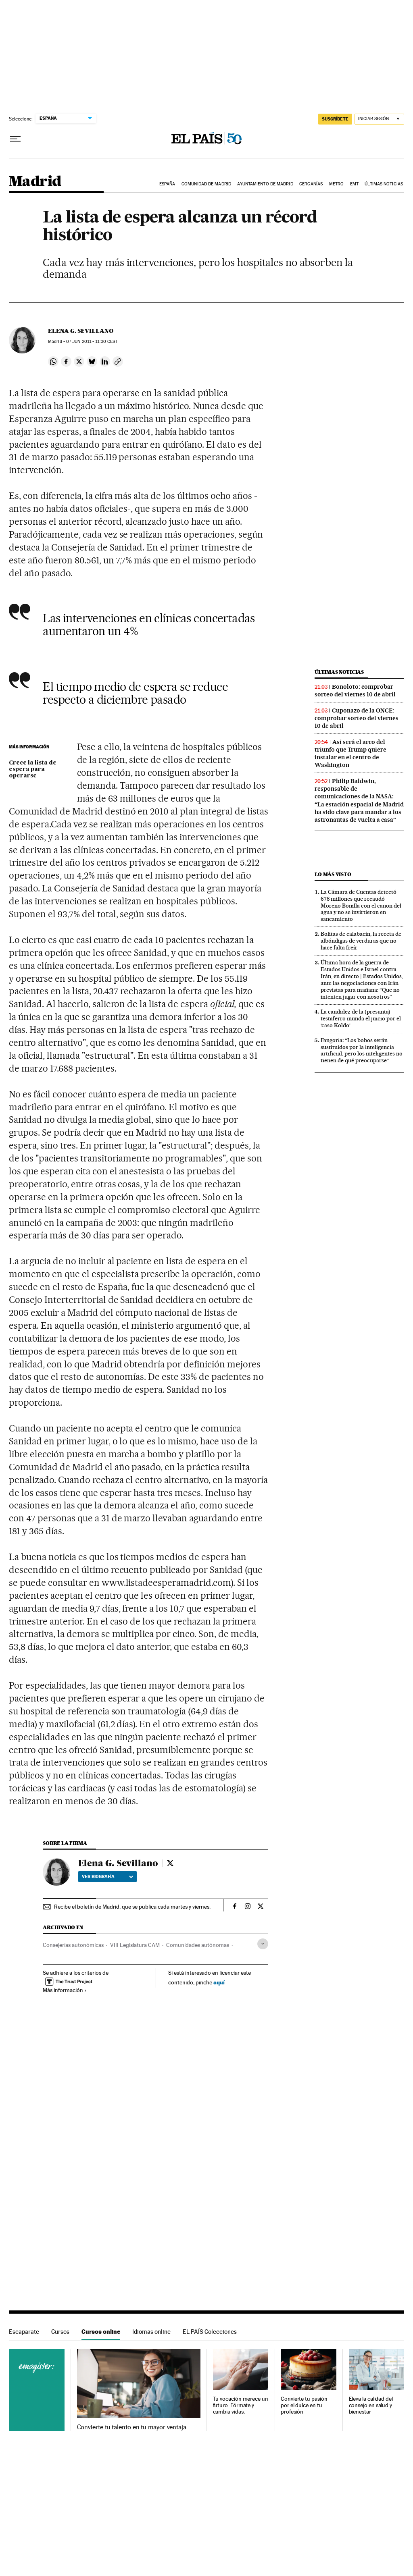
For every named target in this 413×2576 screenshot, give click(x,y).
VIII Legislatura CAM (135, 1945)
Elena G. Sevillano (80, 330)
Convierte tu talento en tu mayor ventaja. (132, 2427)
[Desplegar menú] (15, 139)
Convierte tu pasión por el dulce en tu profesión (304, 2405)
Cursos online (100, 2331)
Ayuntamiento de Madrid (265, 184)
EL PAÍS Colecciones (210, 2331)
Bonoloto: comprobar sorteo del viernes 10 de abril (355, 690)
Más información (65, 1990)
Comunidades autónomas (197, 1945)
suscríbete (335, 119)
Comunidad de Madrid (206, 184)
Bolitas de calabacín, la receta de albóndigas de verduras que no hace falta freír (361, 941)
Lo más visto (333, 874)
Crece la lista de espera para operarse (32, 769)
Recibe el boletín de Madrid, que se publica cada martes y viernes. (132, 1906)
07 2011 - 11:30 (91, 341)
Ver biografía (107, 1876)
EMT (354, 184)
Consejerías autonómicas (73, 1945)
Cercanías (311, 184)
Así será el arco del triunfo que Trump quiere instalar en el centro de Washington (350, 753)
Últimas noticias (384, 184)
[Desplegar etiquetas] (262, 1943)
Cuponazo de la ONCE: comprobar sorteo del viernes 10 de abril (356, 718)
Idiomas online (151, 2331)
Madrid (35, 182)
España (167, 184)
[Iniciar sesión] (379, 119)
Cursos (60, 2331)
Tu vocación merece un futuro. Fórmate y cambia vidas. (240, 2405)
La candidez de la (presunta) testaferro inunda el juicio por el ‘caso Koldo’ (361, 1018)
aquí (219, 1982)
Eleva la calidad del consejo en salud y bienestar (371, 2405)
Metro (336, 184)
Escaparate (24, 2331)
